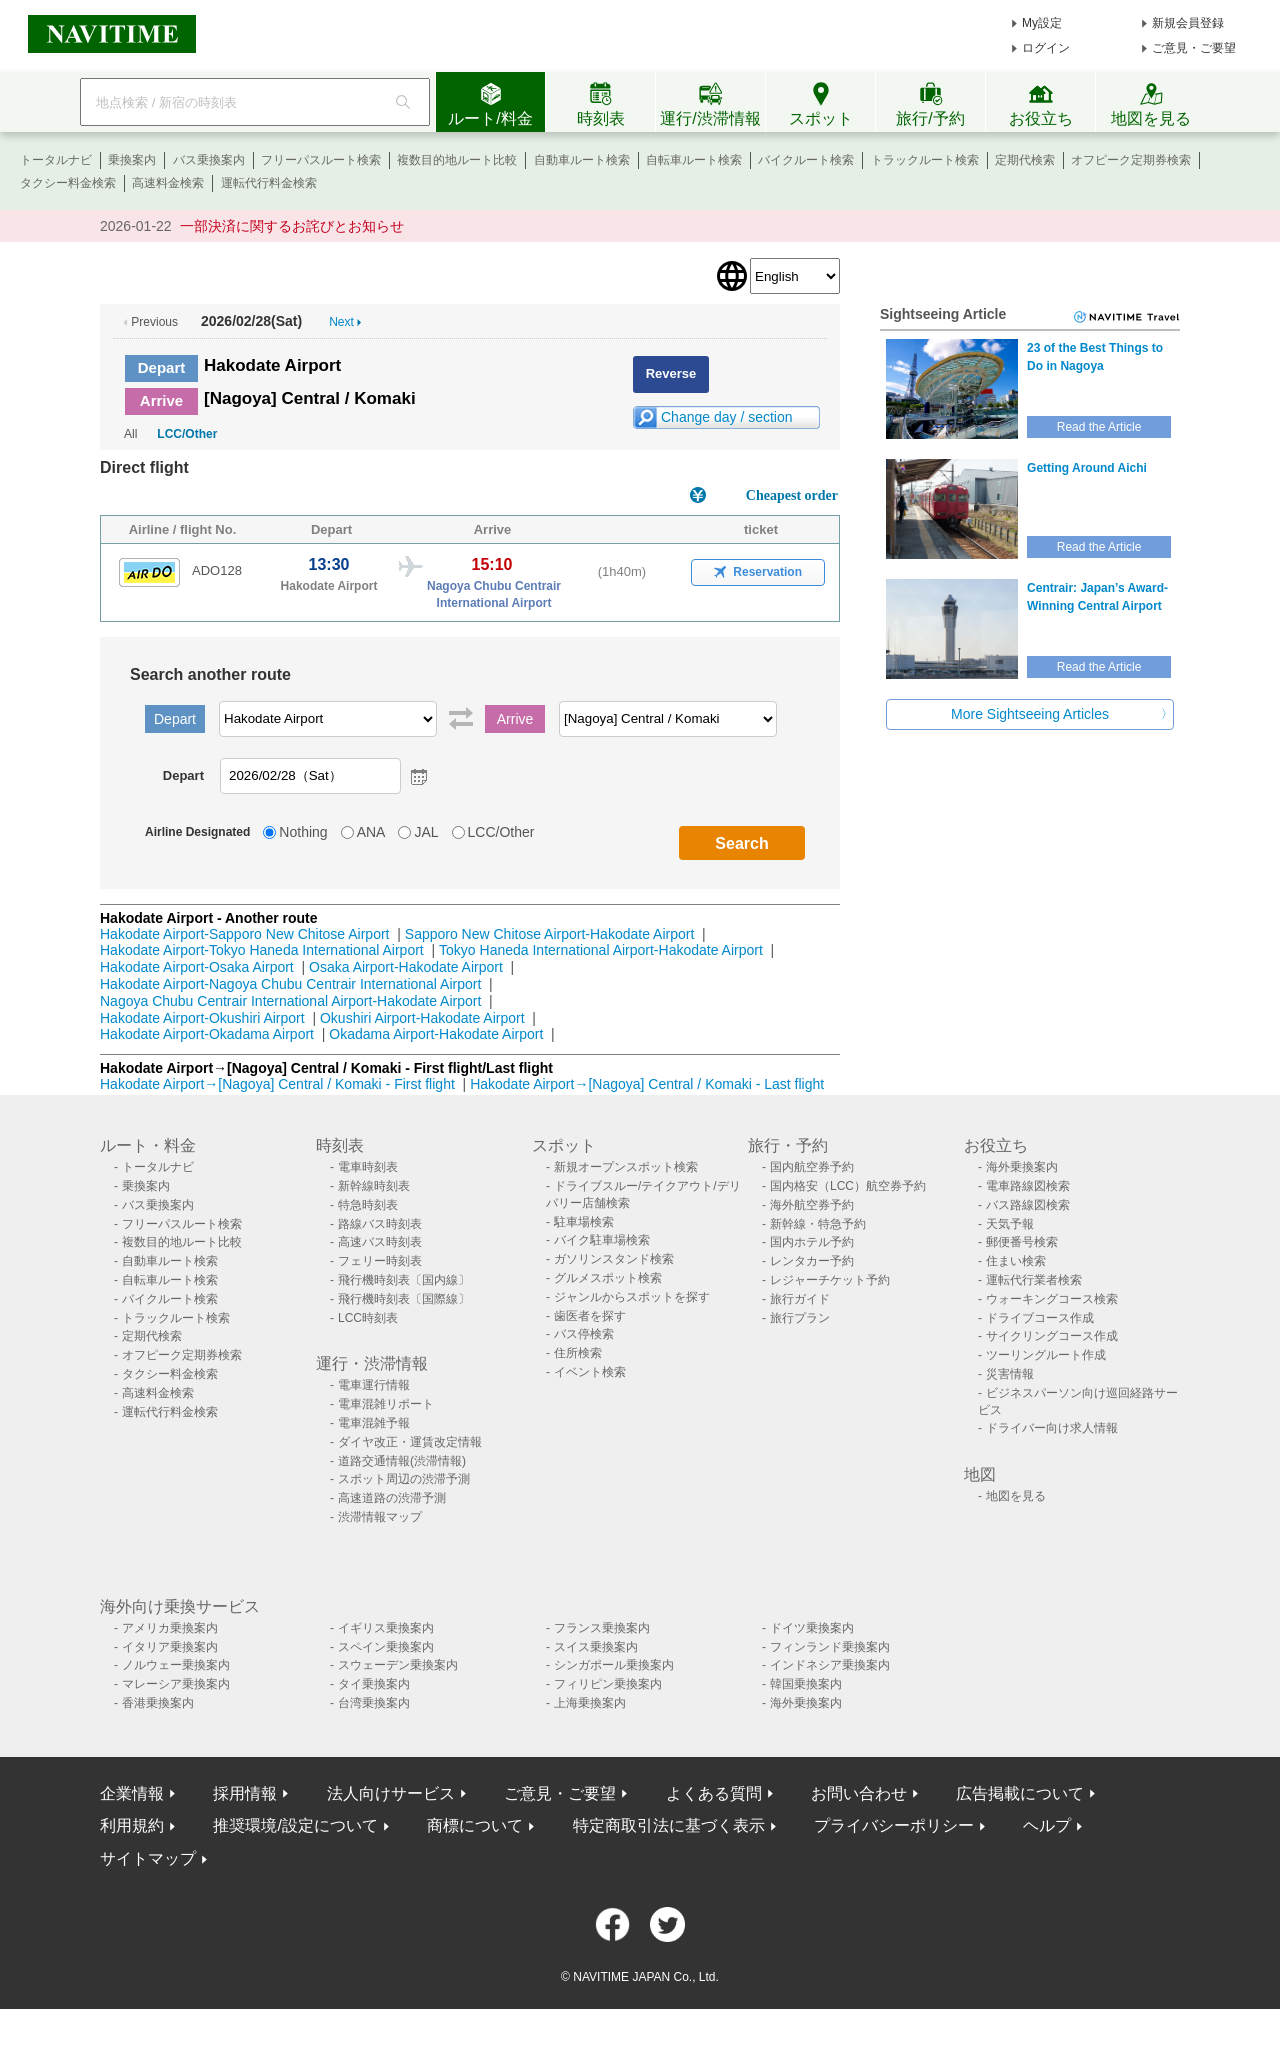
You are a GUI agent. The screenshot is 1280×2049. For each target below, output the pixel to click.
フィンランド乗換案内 (830, 1647)
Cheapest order (792, 495)
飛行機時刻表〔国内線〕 (404, 1280)
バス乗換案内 (209, 160)
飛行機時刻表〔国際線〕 (404, 1299)
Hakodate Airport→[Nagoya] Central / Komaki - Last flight (647, 1084)
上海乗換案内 (590, 1703)
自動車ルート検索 (582, 160)
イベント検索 (590, 1372)
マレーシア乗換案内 (176, 1684)
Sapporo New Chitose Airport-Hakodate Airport (549, 934)
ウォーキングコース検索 (1052, 1299)
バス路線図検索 (1028, 1205)
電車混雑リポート (386, 1404)
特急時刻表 (368, 1205)
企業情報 (132, 1793)
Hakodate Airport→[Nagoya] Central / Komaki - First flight (277, 1084)
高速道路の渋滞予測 (392, 1498)
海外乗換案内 (1022, 1167)
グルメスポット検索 (608, 1278)
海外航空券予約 (812, 1205)
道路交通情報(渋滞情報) (402, 1461)
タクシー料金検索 (68, 183)
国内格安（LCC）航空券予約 (848, 1186)
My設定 (1042, 23)
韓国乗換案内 (806, 1684)
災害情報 (1010, 1374)
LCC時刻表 (368, 1318)
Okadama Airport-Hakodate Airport (436, 1034)
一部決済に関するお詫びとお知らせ (292, 226)
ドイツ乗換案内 (812, 1628)
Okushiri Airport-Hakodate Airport (422, 1018)
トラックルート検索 (925, 160)
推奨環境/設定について (295, 1825)
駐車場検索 (584, 1222)
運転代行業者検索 (1034, 1280)
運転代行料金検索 (269, 183)
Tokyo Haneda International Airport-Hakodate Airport (601, 950)
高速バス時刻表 (380, 1242)
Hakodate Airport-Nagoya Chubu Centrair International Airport (290, 984)
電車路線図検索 (1028, 1186)
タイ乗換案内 (374, 1684)
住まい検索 (1016, 1261)
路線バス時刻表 (380, 1224)
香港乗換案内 (158, 1703)
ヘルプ (1047, 1825)
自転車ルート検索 (694, 160)
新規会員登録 (1188, 23)
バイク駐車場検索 (602, 1240)
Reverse (671, 373)
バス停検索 (584, 1334)
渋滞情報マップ (380, 1517)
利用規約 (132, 1825)
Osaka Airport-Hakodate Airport (406, 967)
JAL (426, 832)
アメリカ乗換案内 (170, 1628)
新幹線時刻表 (374, 1186)
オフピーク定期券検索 (1131, 160)
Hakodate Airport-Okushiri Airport (202, 1018)
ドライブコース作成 (1040, 1318)
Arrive (161, 400)
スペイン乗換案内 (386, 1647)
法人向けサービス (391, 1793)
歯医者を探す (590, 1316)
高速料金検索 (168, 183)
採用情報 (245, 1793)
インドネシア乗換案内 (830, 1665)
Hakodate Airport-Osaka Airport (197, 967)
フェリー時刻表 (380, 1261)
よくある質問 (714, 1793)
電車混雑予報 (374, 1423)
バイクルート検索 (806, 160)
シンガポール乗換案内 (614, 1665)
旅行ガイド (800, 1299)
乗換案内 (132, 160)
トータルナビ (56, 160)
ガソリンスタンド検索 (614, 1259)
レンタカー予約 (812, 1261)
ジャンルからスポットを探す (632, 1297)
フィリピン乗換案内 (608, 1684)
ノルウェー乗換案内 (176, 1665)
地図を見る (1016, 1496)
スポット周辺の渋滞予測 (404, 1479)
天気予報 (1010, 1224)
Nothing (303, 832)
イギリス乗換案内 (386, 1628)
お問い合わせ (859, 1793)
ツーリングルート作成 (1046, 1355)
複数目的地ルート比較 (457, 160)
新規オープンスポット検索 (626, 1167)
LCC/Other (187, 434)
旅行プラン (800, 1318)
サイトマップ (148, 1858)
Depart (162, 367)
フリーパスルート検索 (321, 160)
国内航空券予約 (812, 1167)
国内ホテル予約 (812, 1242)
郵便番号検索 (1022, 1242)
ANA (371, 832)
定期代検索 (1025, 160)
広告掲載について (1020, 1793)
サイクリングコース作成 (1052, 1336)
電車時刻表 (368, 1167)
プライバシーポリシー (894, 1825)
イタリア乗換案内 (170, 1647)
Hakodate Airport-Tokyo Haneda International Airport (262, 950)
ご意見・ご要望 (1194, 48)
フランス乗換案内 (602, 1628)
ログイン (1046, 48)
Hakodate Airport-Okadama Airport (207, 1034)
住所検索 (578, 1353)
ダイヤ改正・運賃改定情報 (410, 1442)
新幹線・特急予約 (818, 1224)
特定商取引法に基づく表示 (669, 1825)
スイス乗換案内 (596, 1647)
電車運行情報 (374, 1385)
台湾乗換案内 (374, 1703)
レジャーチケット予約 (830, 1280)
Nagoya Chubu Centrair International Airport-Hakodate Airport (290, 1001)
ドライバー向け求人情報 (1052, 1428)
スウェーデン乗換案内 (398, 1665)
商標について (475, 1825)
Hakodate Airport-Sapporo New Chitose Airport (244, 934)
